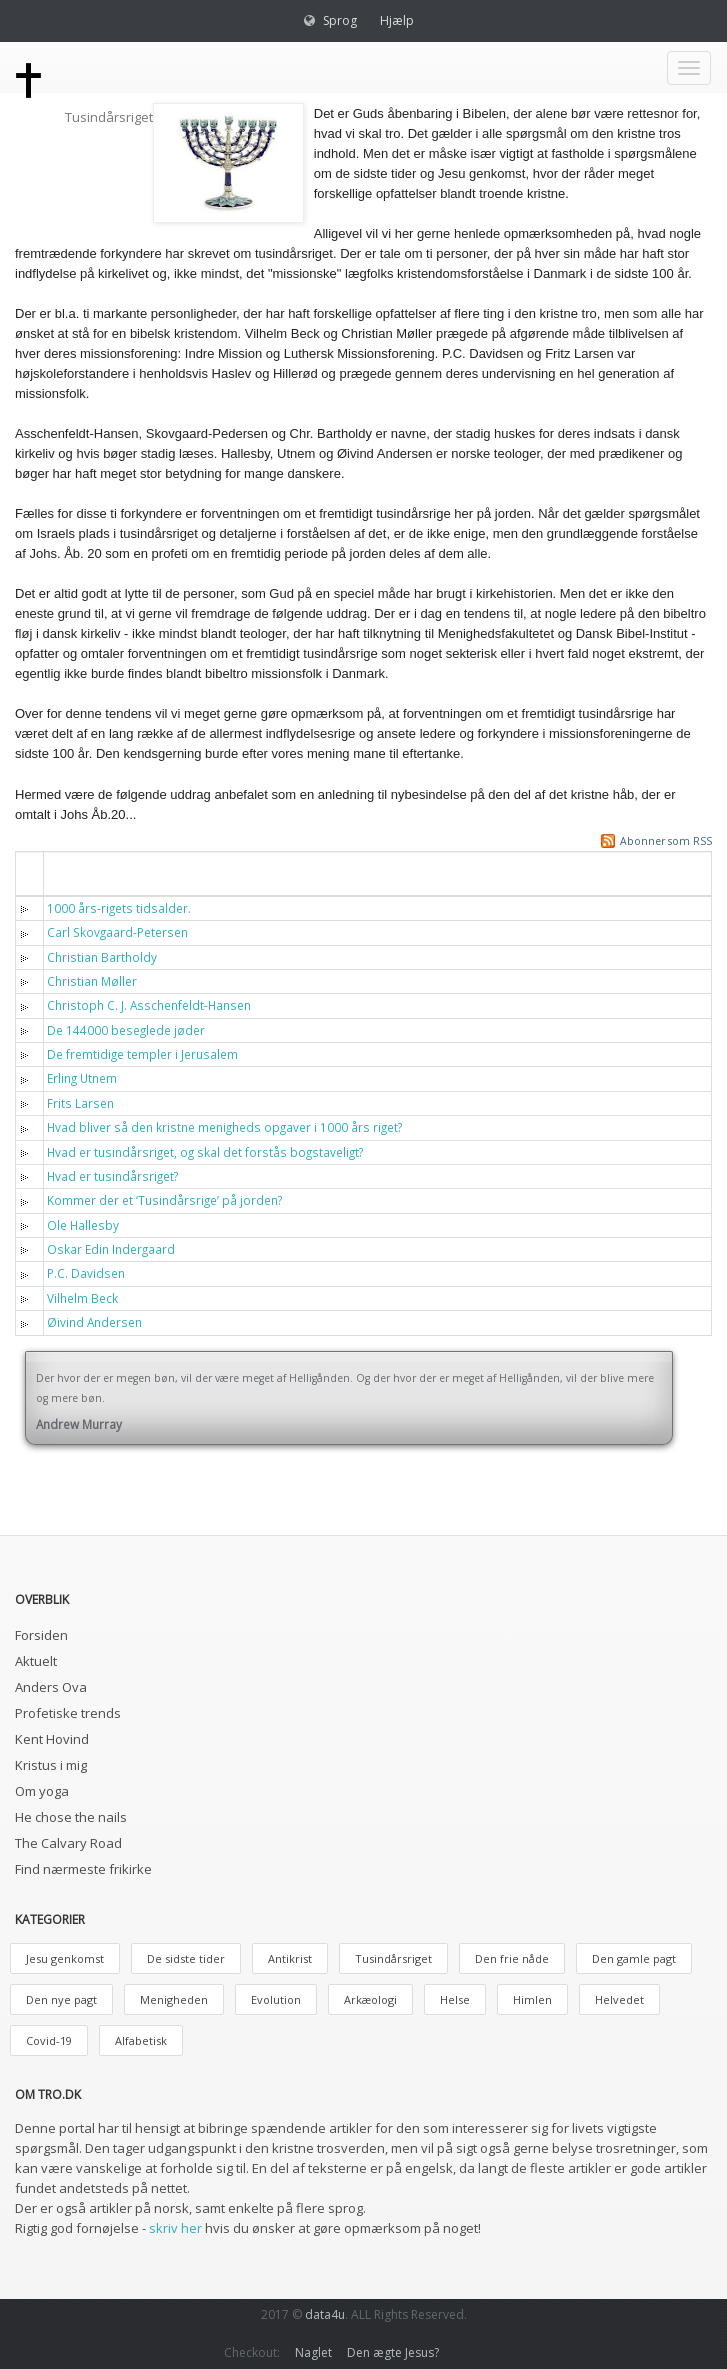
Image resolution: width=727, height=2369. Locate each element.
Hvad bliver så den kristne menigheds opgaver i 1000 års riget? (224, 1127)
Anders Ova (51, 1687)
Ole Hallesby (83, 1225)
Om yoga (42, 1791)
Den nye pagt (61, 1999)
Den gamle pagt (634, 1958)
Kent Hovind (52, 1739)
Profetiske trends (68, 1713)
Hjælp (397, 20)
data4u (325, 2314)
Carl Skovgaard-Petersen (117, 932)
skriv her (175, 2228)
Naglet (313, 2352)
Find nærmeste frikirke (83, 1869)
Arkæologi (370, 1999)
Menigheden (174, 1999)
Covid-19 (49, 2040)
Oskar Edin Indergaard (111, 1249)
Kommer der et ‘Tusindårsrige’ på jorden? (164, 1200)
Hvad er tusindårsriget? (112, 1176)
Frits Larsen (80, 1103)
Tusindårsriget (393, 1958)
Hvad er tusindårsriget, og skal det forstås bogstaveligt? (205, 1152)
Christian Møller (92, 981)
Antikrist (290, 1958)
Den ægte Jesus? (393, 2352)
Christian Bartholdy (102, 957)
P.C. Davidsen (86, 1273)
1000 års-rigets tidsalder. (119, 908)
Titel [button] (75, 872)
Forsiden (41, 1635)
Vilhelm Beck (82, 1298)
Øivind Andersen (94, 1322)
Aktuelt (36, 1661)
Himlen (532, 1999)
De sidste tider (186, 1958)
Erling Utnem (82, 1078)
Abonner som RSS (666, 841)
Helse (455, 1999)
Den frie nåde (512, 1958)
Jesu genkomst (65, 1958)
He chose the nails (71, 1817)
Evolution (276, 1999)
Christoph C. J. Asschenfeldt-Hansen (149, 1005)
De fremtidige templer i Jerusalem (142, 1054)
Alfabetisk (141, 2040)
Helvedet (619, 1999)
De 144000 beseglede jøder (126, 1030)
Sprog (340, 20)
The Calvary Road (68, 1843)
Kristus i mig (51, 1765)
